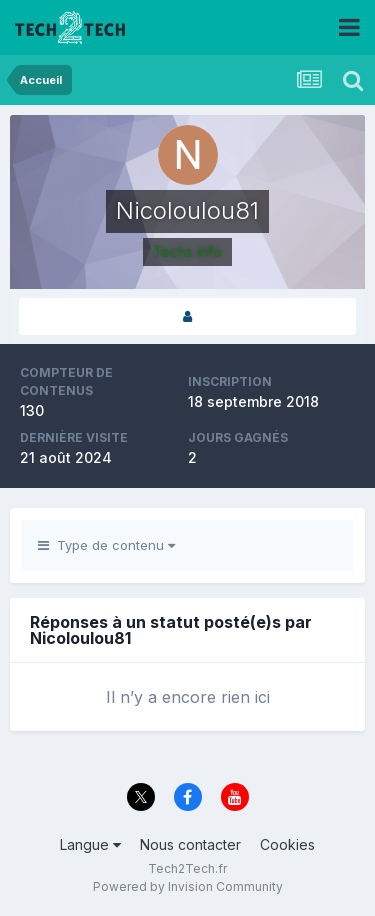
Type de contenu (106, 545)
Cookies (287, 844)
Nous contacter (190, 844)
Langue (90, 844)
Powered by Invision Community (188, 886)
